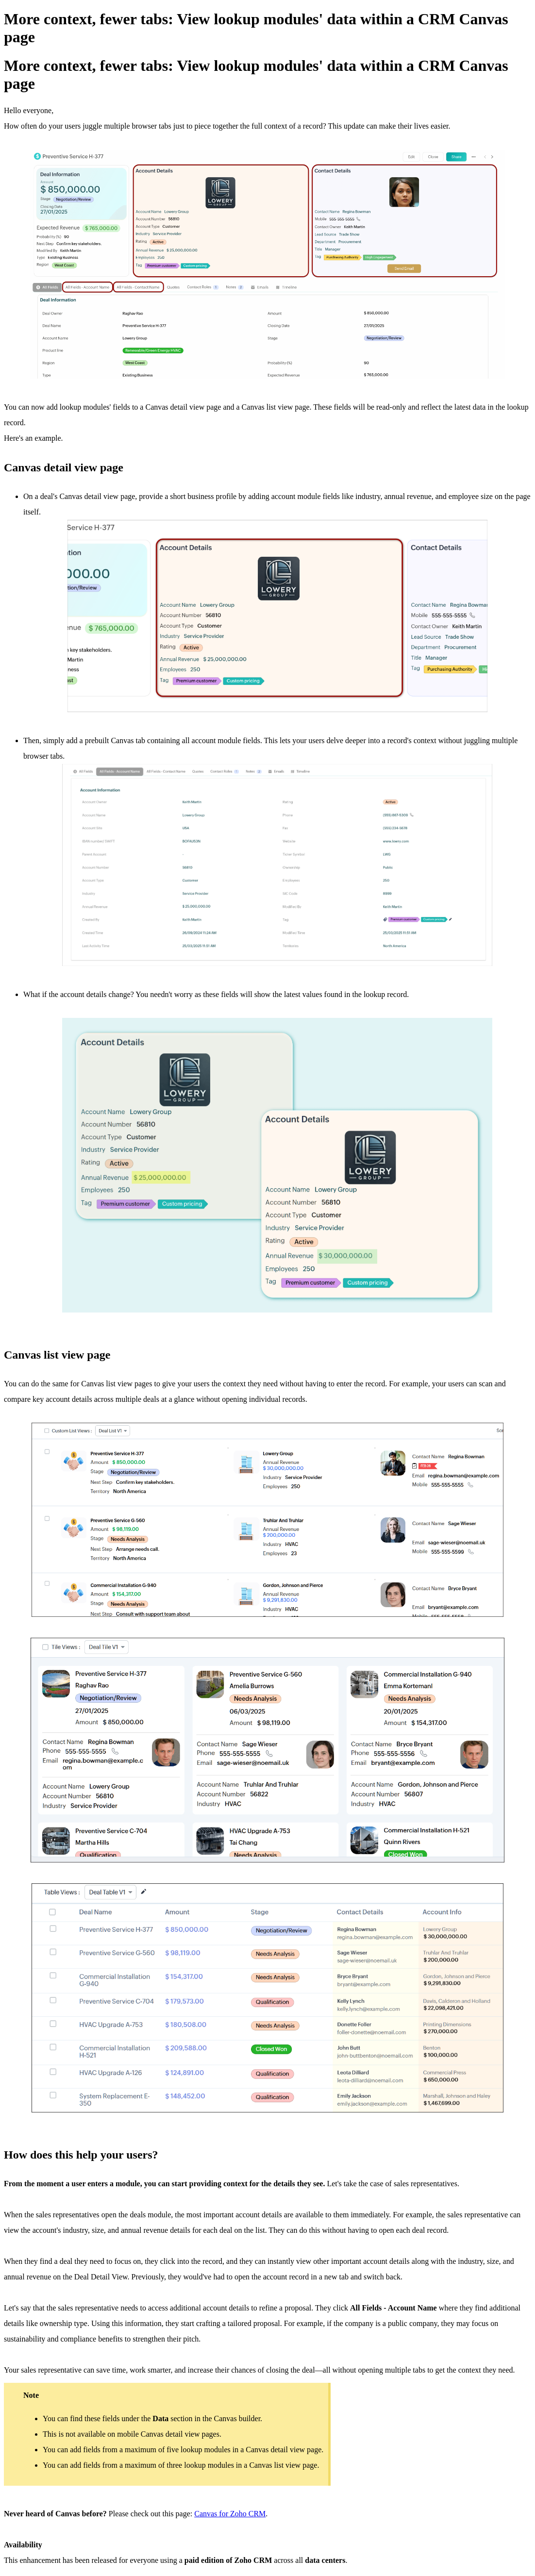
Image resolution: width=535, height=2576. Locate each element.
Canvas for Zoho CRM (230, 2514)
